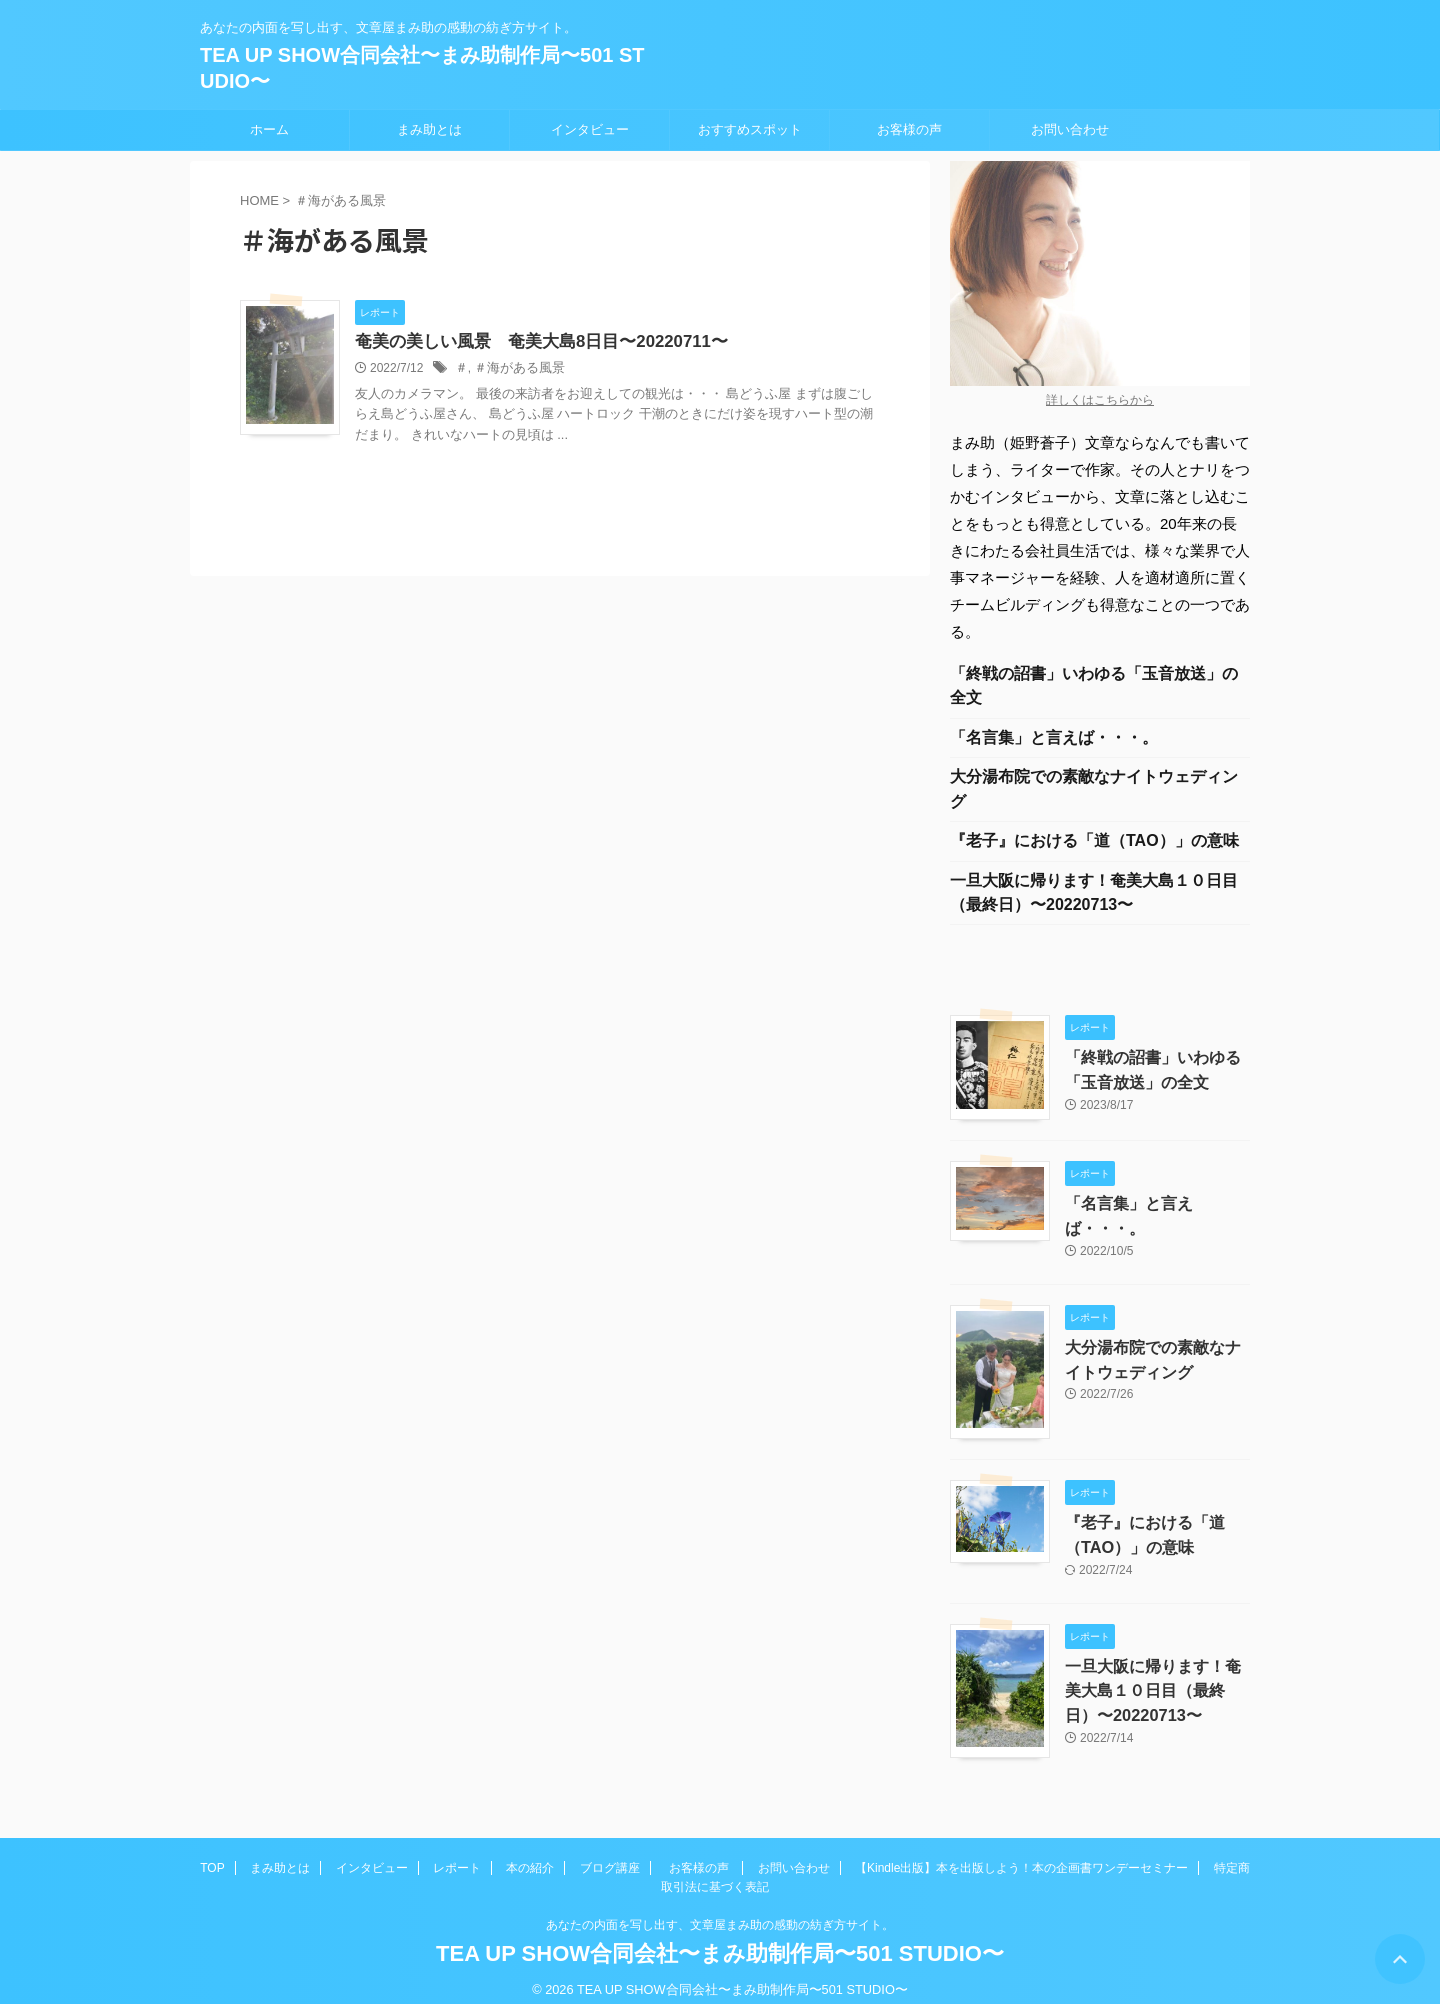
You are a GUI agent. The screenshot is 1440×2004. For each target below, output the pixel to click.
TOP (212, 1853)
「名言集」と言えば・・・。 (1054, 741)
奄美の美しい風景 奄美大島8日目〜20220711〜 (531, 342)
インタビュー (590, 129)
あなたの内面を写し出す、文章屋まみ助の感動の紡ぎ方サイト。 (720, 1910)
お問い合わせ (1070, 129)
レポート (457, 1853)
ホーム (269, 129)
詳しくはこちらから (1100, 400)
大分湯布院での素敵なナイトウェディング (1094, 795)
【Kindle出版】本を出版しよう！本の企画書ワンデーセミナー (1021, 1853)
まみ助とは (429, 129)
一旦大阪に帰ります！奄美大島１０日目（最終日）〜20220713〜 (1094, 903)
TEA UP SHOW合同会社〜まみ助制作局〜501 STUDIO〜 (720, 1938)
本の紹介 (530, 1853)
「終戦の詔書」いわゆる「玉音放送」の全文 (1094, 687)
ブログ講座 (610, 1853)
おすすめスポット (750, 129)
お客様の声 (909, 129)
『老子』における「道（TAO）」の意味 (1094, 849)
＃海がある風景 (515, 369)
